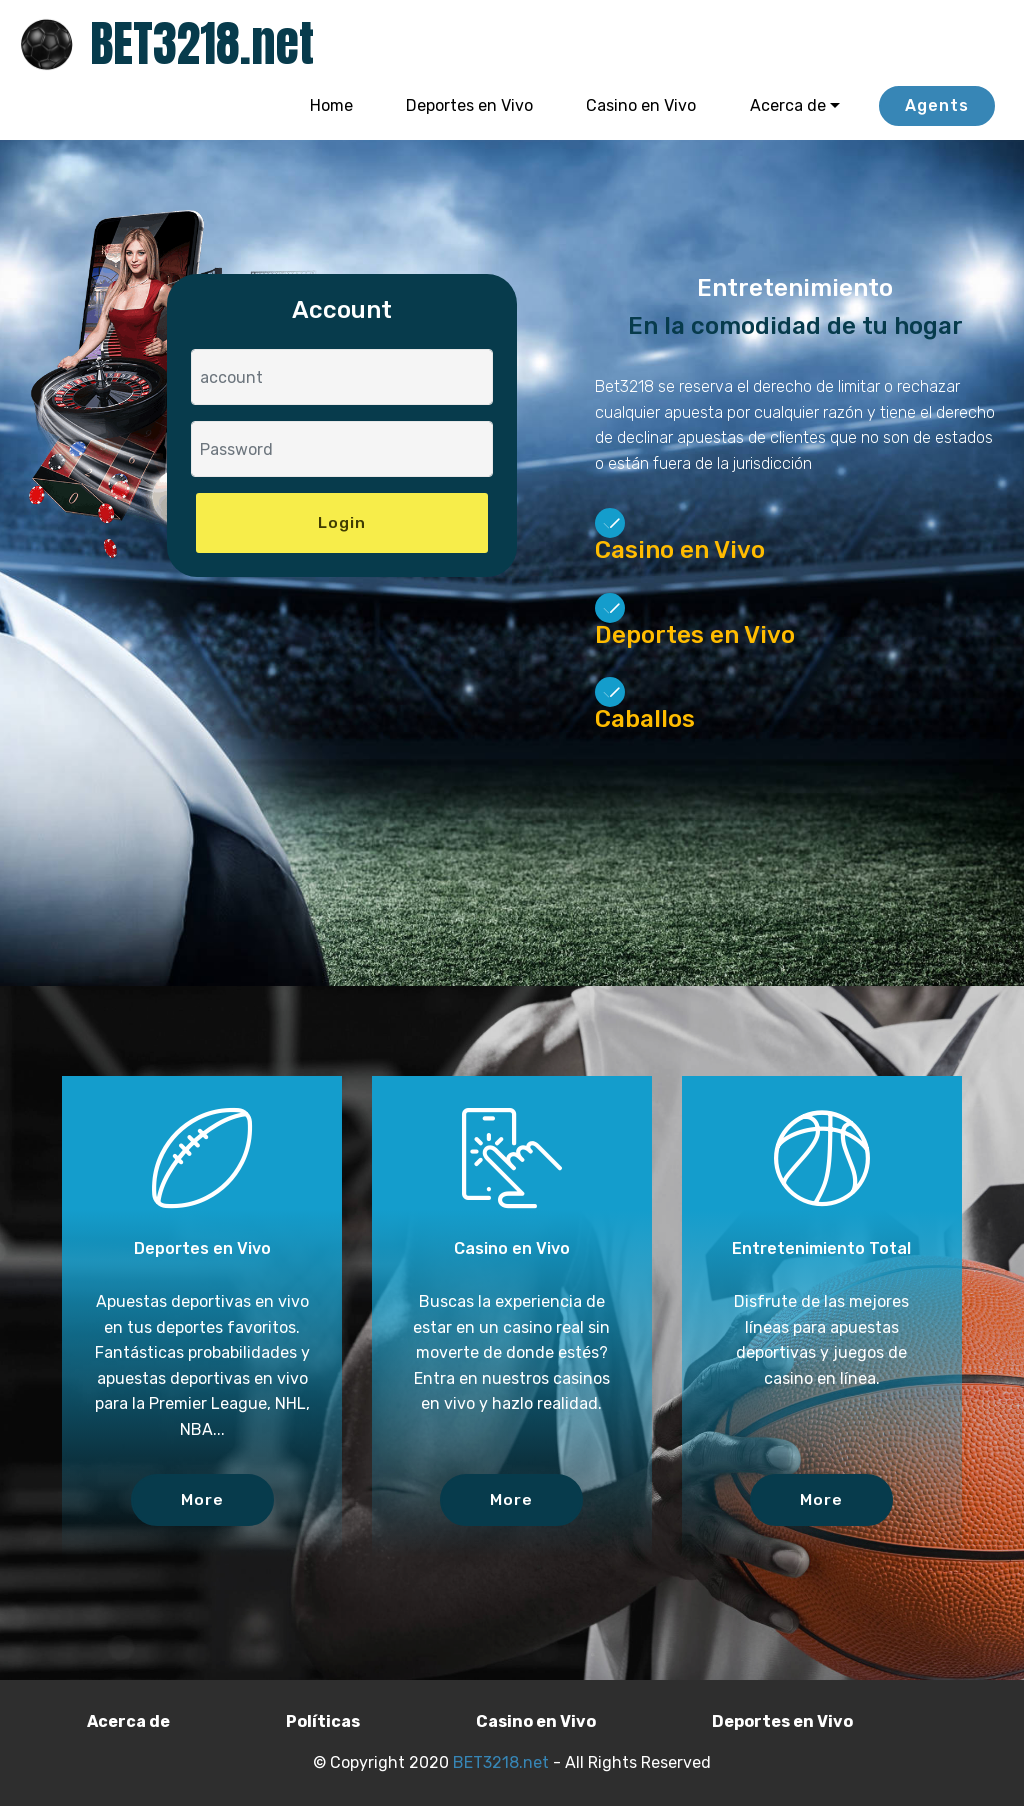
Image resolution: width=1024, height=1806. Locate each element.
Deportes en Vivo (469, 105)
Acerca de (788, 105)
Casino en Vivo (641, 105)
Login (342, 522)
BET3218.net (202, 44)
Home (331, 105)
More (202, 1499)
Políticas (323, 1721)
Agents (937, 105)
